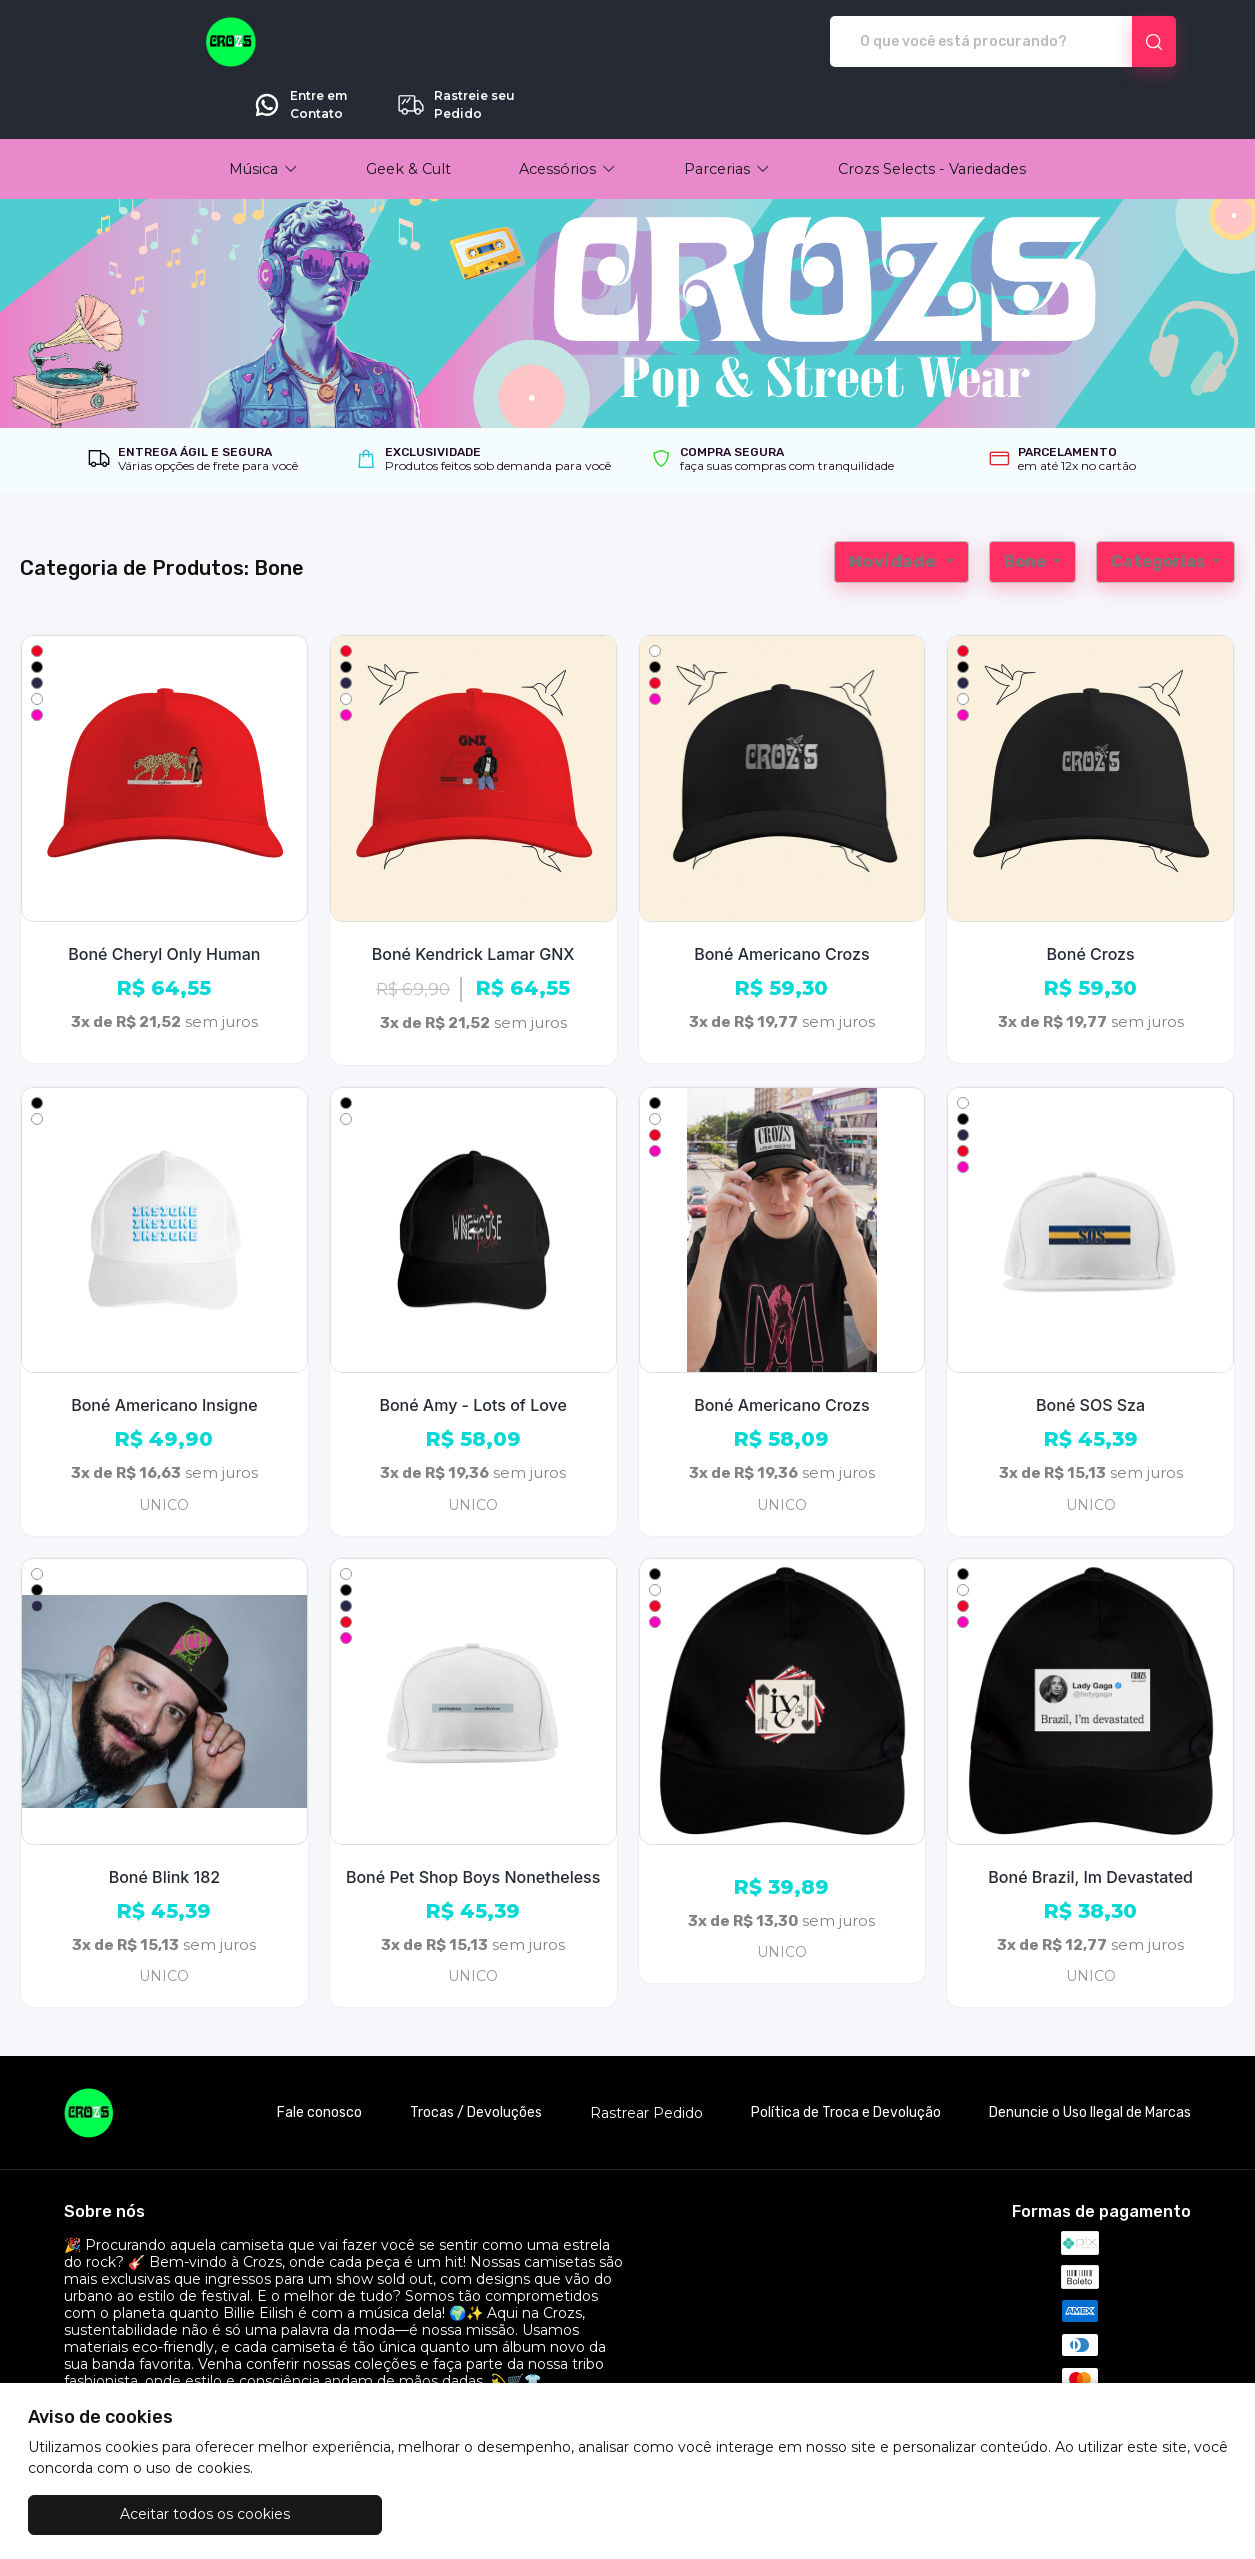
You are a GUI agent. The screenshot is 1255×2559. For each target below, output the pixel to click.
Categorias (1159, 505)
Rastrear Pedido (646, 2057)
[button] (263, 113)
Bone (1026, 505)
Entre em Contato (956, 42)
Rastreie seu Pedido (1112, 42)
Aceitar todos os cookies (128, 2514)
